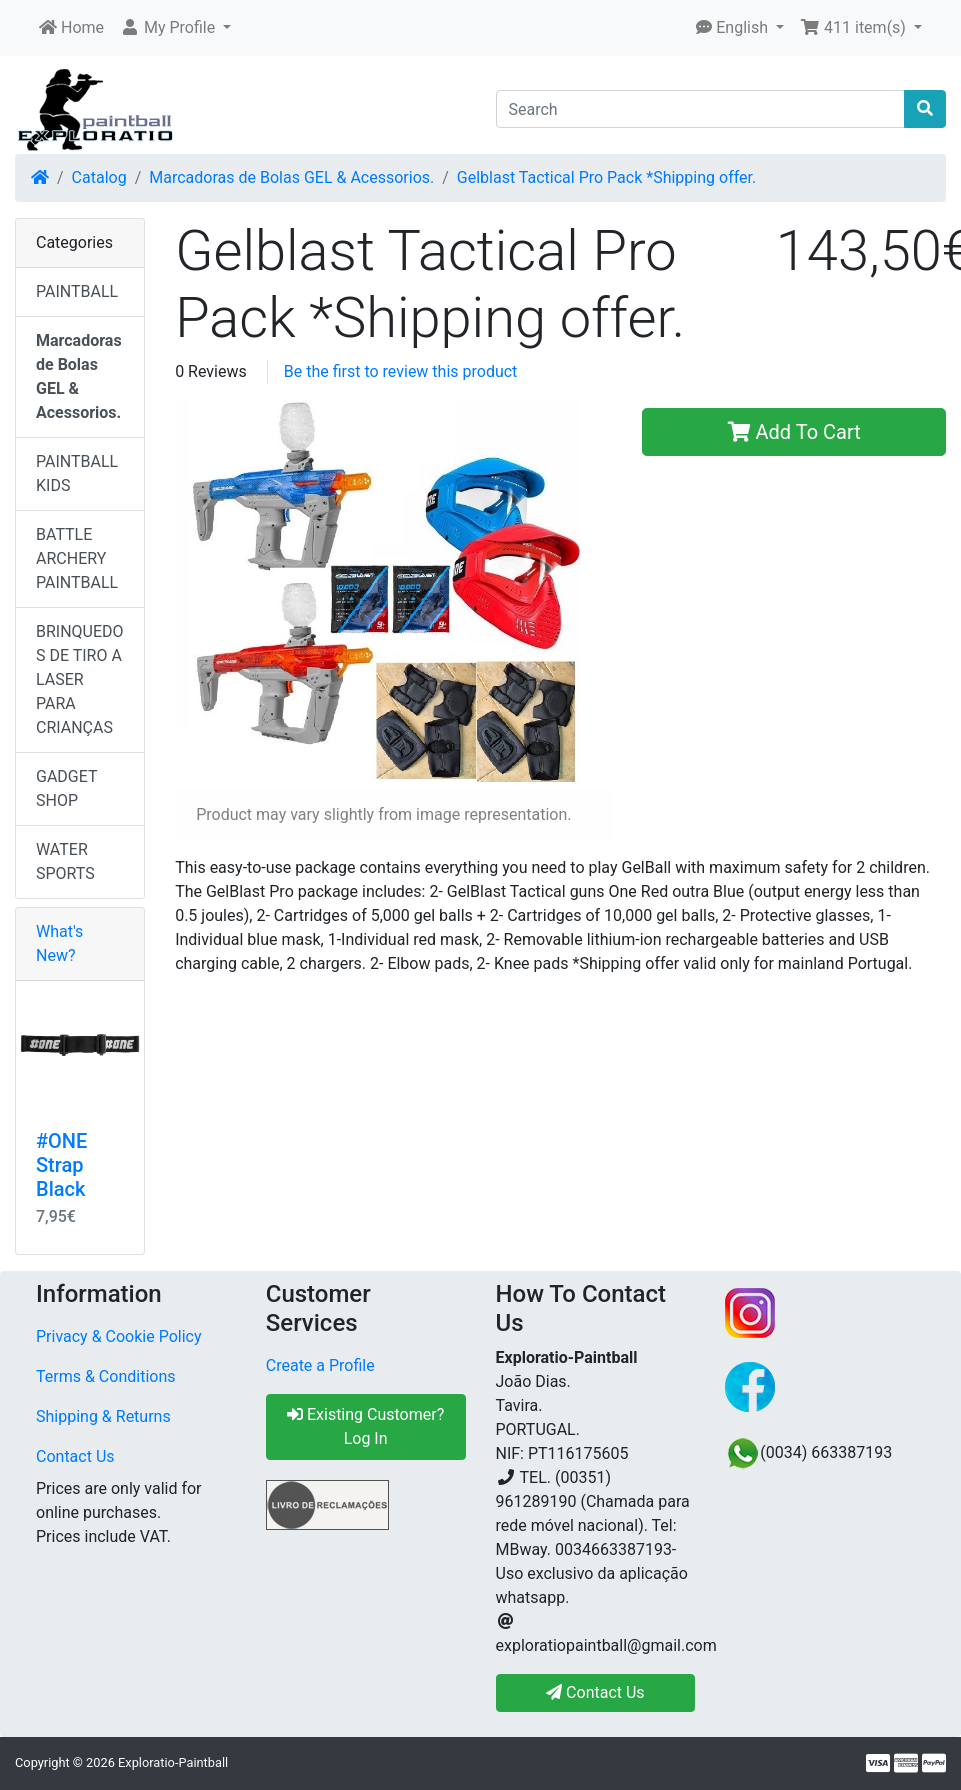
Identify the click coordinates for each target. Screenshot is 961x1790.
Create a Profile (320, 1365)
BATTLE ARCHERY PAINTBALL (77, 558)
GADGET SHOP (67, 788)
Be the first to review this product (401, 371)
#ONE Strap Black (61, 1165)
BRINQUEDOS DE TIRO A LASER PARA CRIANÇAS (80, 679)
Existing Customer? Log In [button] (365, 1426)
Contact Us (75, 1456)
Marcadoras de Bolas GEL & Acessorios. (291, 177)
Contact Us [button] (595, 1692)
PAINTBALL (77, 291)
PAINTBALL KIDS (77, 473)
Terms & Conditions (106, 1376)
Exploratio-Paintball (173, 1762)
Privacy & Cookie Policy (119, 1336)
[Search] (701, 109)
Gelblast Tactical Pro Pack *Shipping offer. (606, 177)
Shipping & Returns (103, 1416)
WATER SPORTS (65, 861)
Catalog (99, 177)
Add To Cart (794, 432)
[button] (175, 28)
